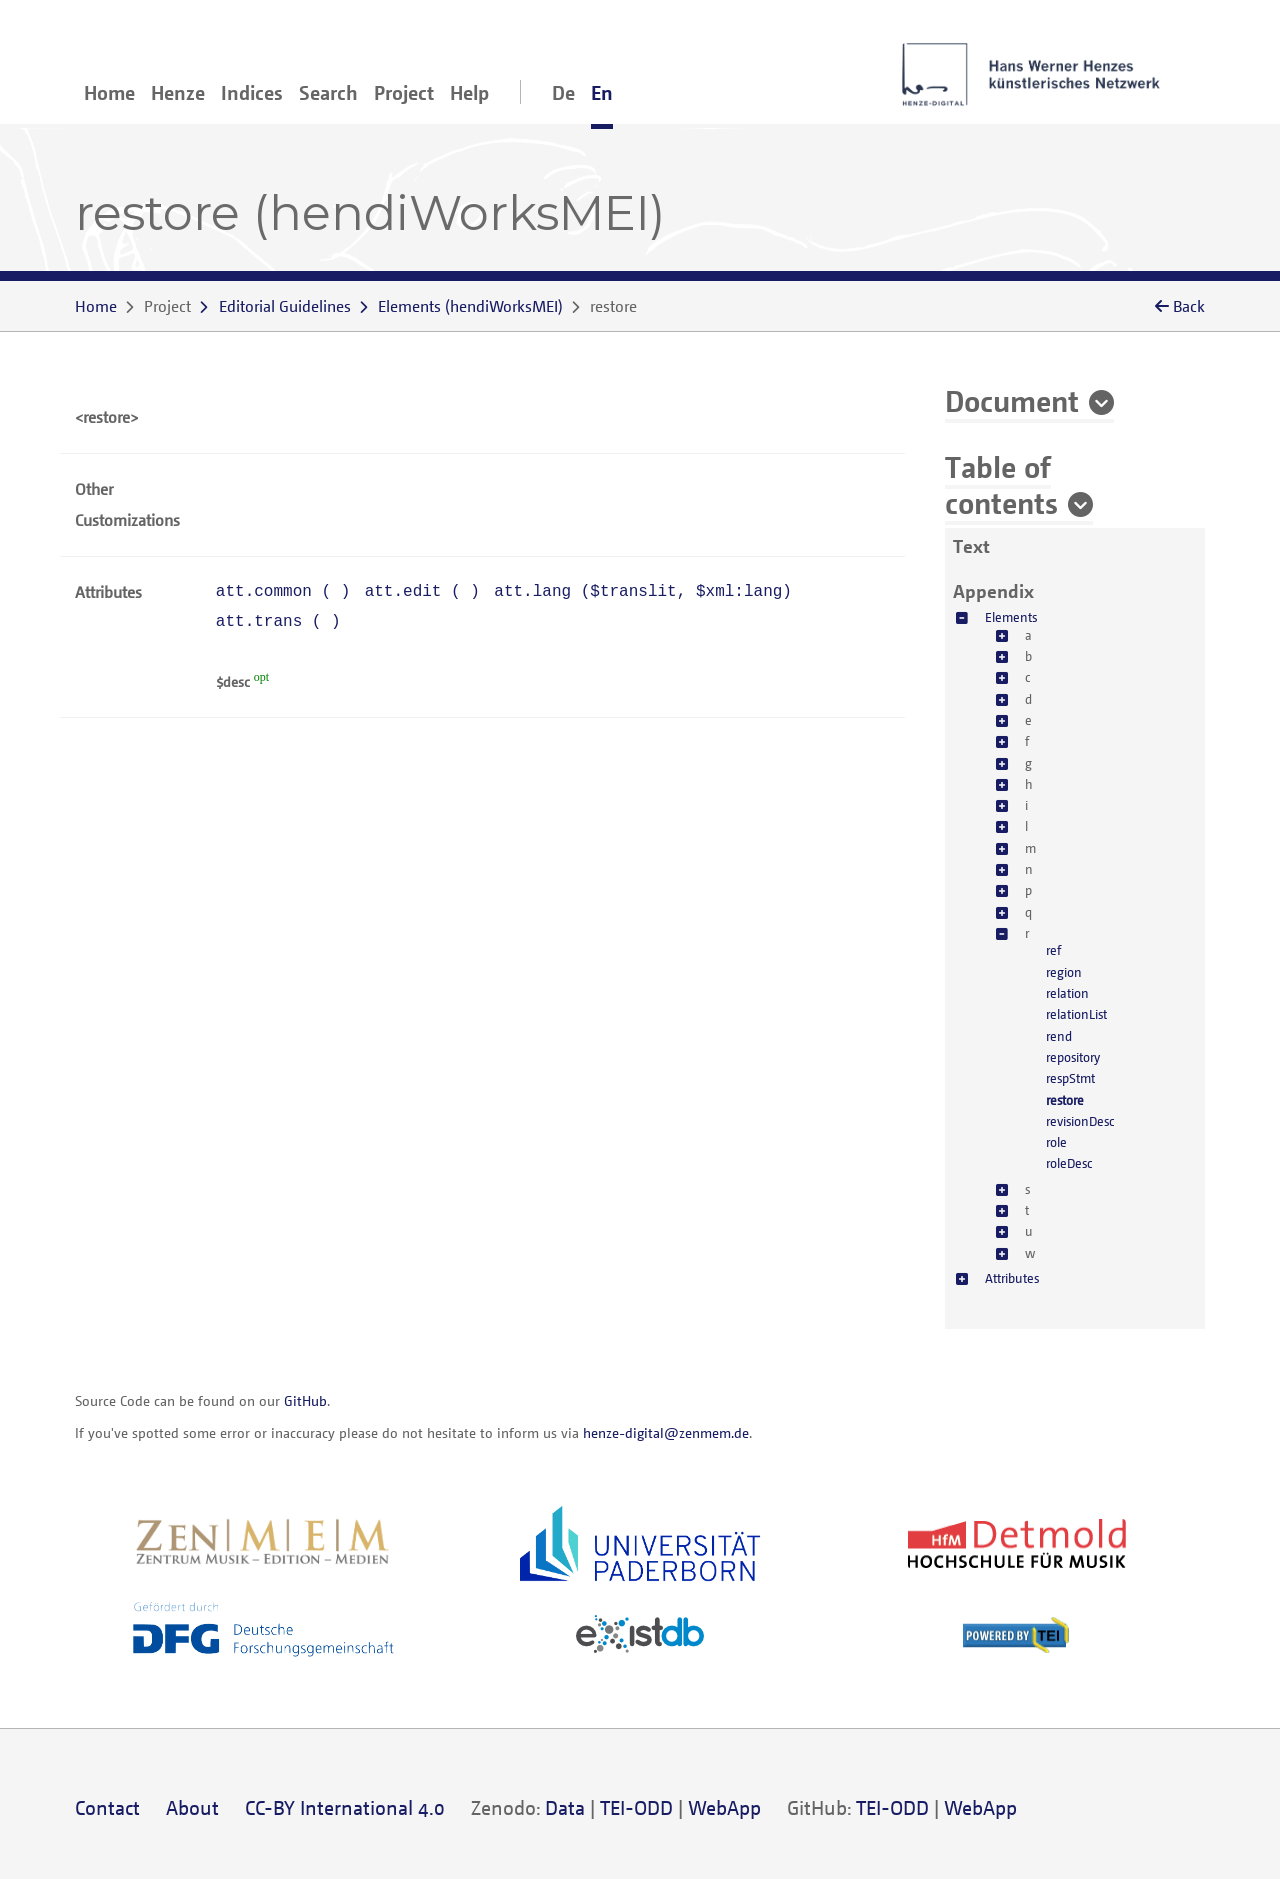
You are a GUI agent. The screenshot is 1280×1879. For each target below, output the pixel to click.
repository (1073, 1057)
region (1064, 972)
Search (328, 92)
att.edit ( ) (422, 592)
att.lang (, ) (643, 592)
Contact (107, 1807)
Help (469, 92)
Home (109, 92)
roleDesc (1069, 1163)
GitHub (305, 1400)
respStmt (1070, 1078)
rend (1059, 1036)
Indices (252, 92)
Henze (178, 92)
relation (1067, 993)
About (192, 1807)
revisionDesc (1080, 1121)
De (563, 92)
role (1056, 1142)
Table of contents (1001, 484)
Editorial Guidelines (285, 306)
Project (404, 92)
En (602, 92)
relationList (1076, 1014)
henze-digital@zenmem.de (666, 1432)
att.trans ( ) (278, 622)
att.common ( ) (283, 592)
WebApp (724, 1807)
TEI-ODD (636, 1807)
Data (565, 1807)
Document (1012, 400)
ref (1053, 950)
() (470, 306)
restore (1065, 1100)
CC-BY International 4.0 (345, 1807)
